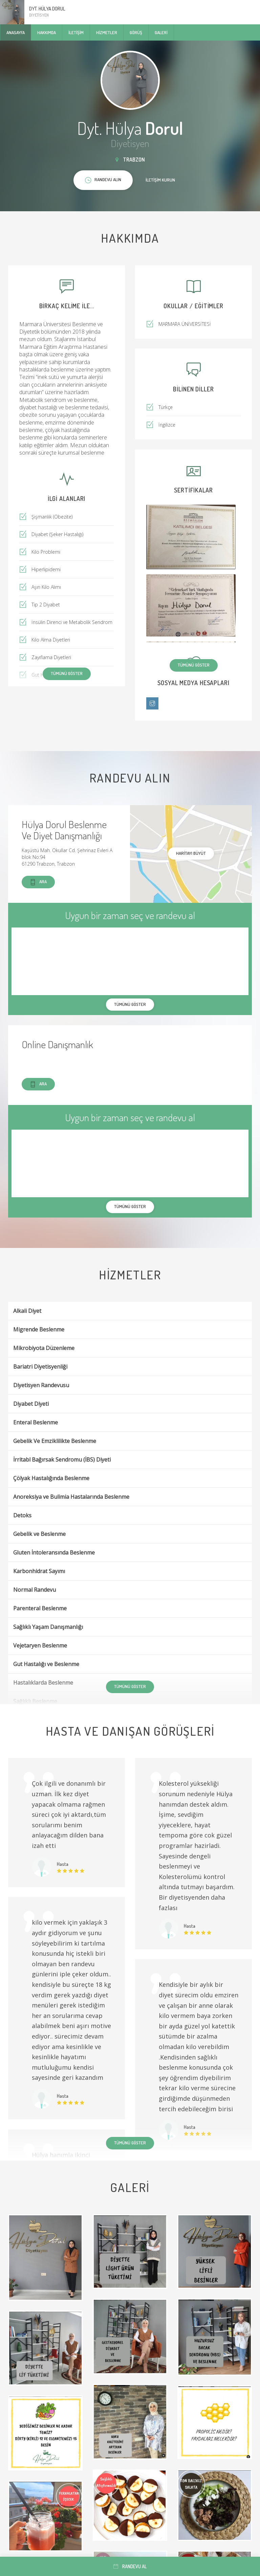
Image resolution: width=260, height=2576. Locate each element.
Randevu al (130, 2566)
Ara (38, 882)
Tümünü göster (194, 665)
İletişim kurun (160, 180)
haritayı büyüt (191, 853)
